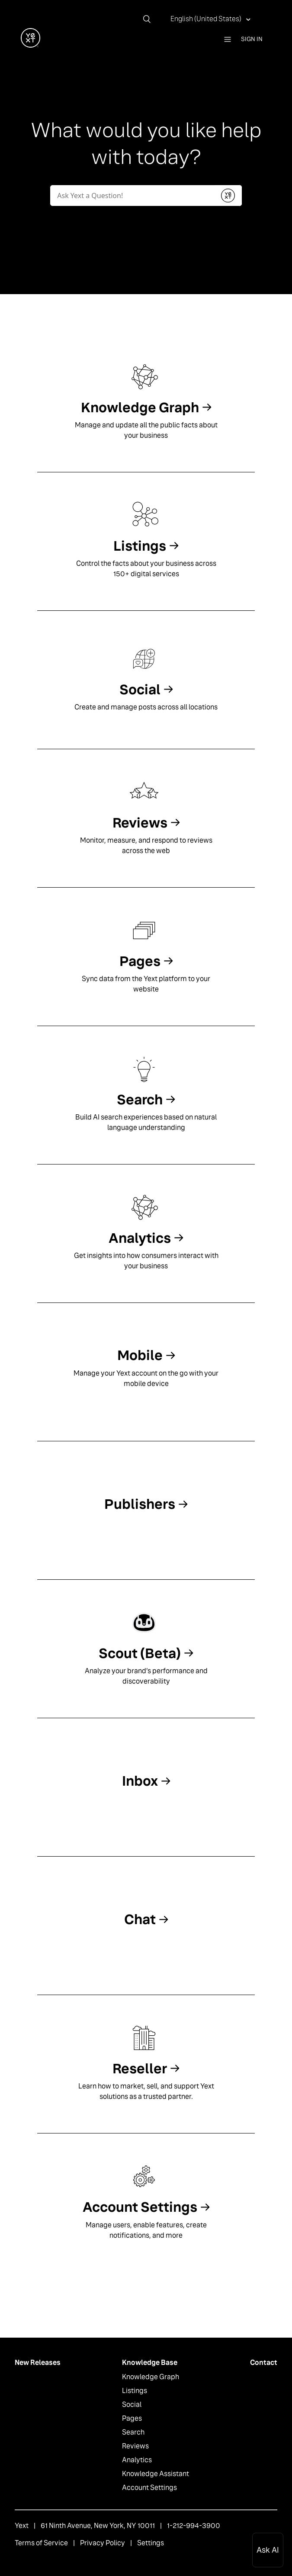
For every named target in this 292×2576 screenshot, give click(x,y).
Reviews (135, 2446)
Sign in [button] (252, 39)
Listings (134, 2390)
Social (131, 2404)
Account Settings (149, 2487)
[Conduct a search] (132, 195)
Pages (132, 2418)
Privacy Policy (102, 2542)
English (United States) (206, 18)
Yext (22, 2525)
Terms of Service (41, 2542)
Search (133, 2432)
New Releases (38, 2362)
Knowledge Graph (150, 2376)
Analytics (137, 2459)
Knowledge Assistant (155, 2473)
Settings (150, 2542)
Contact (263, 2362)
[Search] (150, 19)
